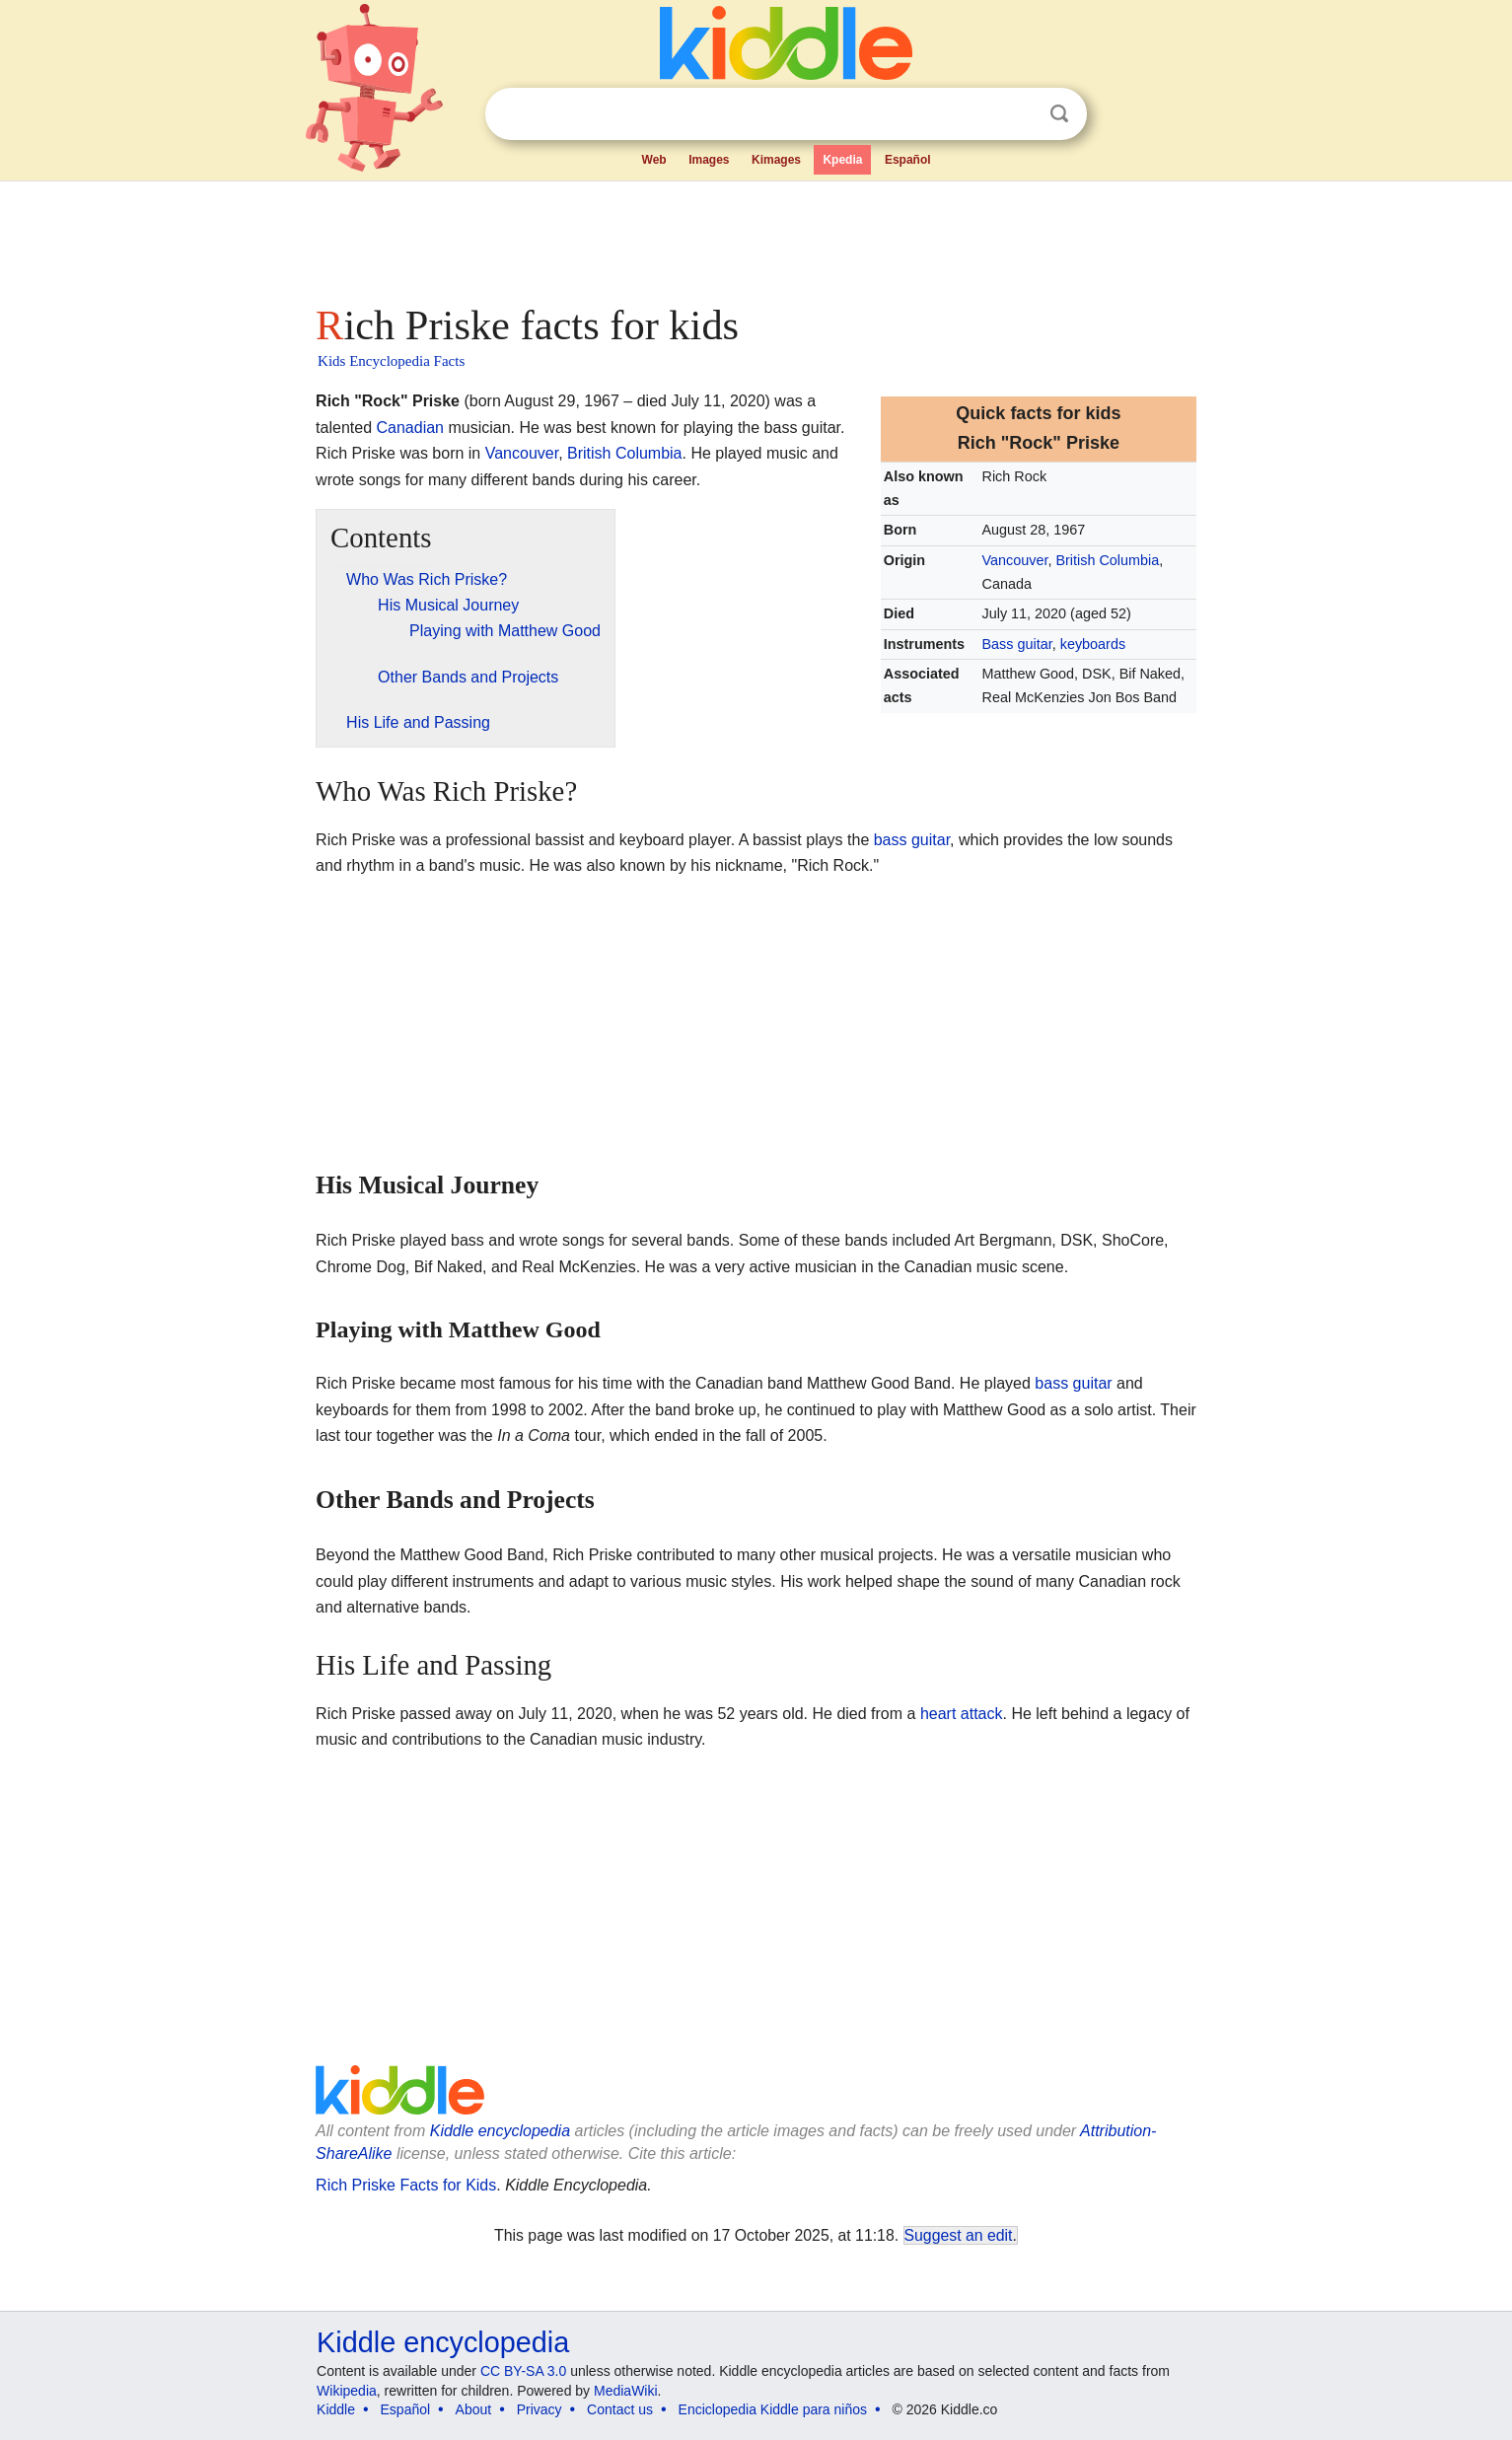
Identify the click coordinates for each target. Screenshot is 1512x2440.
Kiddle (336, 2409)
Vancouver (1015, 560)
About (474, 2409)
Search (1059, 114)
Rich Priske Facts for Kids (406, 2185)
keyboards (1092, 644)
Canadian (410, 427)
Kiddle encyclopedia (500, 2130)
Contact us (620, 2409)
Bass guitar (1017, 644)
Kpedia (842, 160)
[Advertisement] (754, 236)
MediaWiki (626, 2391)
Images (708, 160)
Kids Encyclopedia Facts (391, 361)
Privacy (539, 2409)
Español (908, 160)
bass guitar (912, 839)
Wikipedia (347, 2391)
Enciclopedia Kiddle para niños (773, 2409)
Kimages (776, 160)
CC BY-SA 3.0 (523, 2371)
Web (654, 160)
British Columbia (1107, 560)
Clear (1019, 114)
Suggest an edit (958, 2235)
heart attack (961, 1713)
